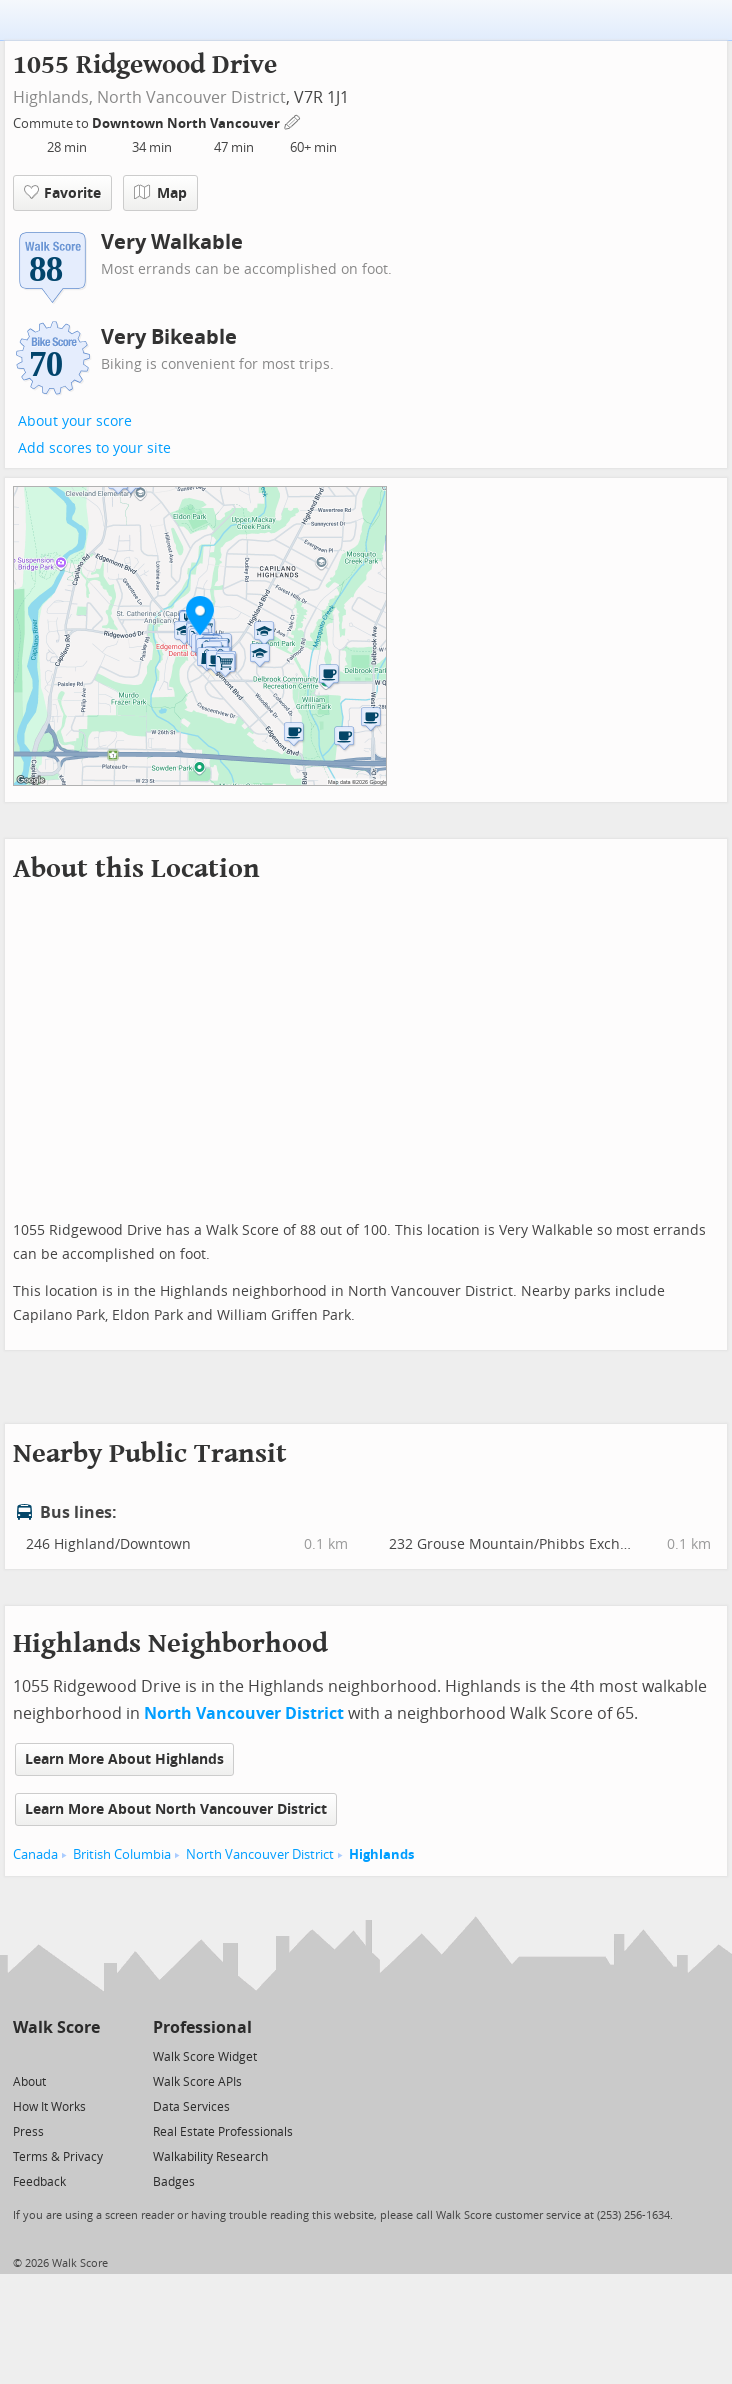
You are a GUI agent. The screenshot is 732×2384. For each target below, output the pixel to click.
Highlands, (53, 97)
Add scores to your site (94, 448)
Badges (174, 2182)
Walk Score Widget (205, 2057)
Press (28, 2132)
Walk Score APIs (197, 2082)
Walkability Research (210, 2157)
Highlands (381, 1854)
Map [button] (160, 193)
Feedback (39, 2182)
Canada (35, 1854)
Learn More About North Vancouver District (176, 1809)
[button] (200, 615)
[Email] (86, 2055)
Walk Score (56, 2027)
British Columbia (122, 1854)
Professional (202, 2027)
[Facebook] (55, 2055)
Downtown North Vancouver (187, 123)
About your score (75, 421)
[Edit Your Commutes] (293, 120)
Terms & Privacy (58, 2157)
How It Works (49, 2107)
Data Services (191, 2107)
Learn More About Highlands (124, 1759)
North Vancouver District (191, 97)
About (29, 2082)
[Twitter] (24, 2055)
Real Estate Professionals (223, 2132)
